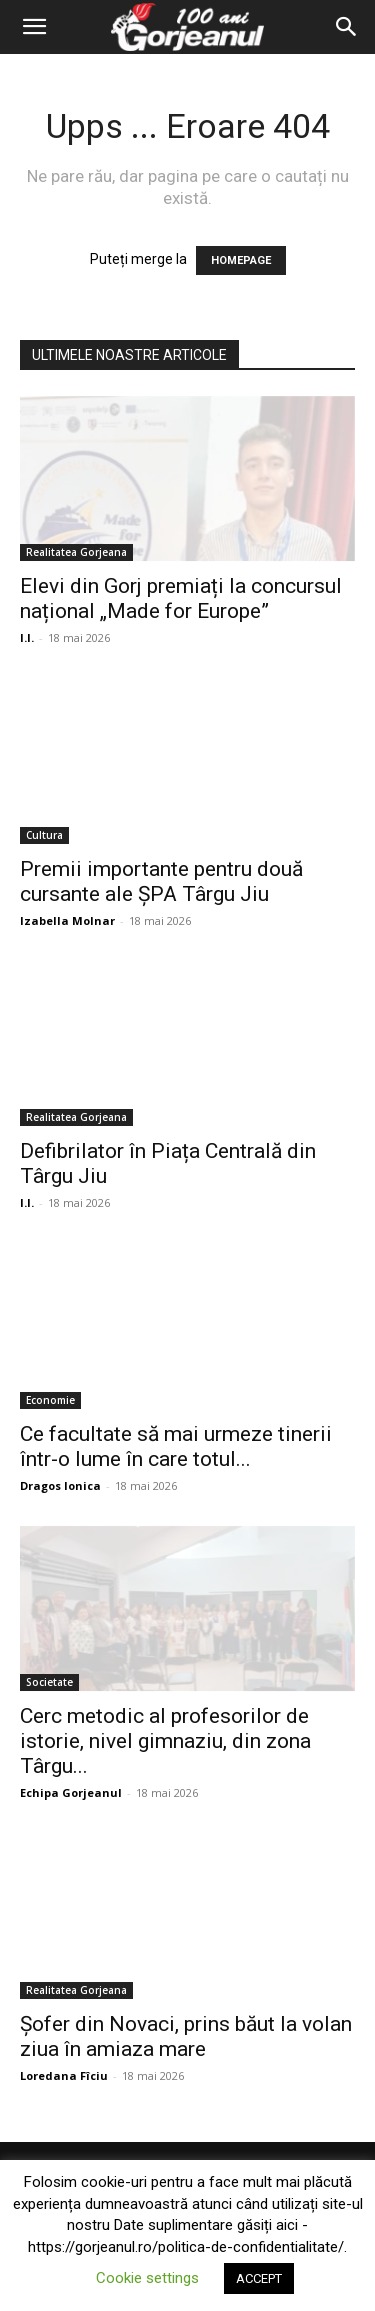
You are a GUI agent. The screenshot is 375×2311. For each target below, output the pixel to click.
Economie (50, 1400)
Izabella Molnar (67, 920)
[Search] (347, 27)
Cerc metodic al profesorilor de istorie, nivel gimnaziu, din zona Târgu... (165, 1741)
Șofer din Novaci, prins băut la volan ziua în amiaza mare (186, 2036)
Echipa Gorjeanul (71, 1792)
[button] (34, 27)
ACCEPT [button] (259, 2278)
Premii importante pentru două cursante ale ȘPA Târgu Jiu (161, 881)
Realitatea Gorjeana (76, 552)
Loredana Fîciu (64, 2075)
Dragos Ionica (60, 1485)
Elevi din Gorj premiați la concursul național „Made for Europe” (181, 598)
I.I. (27, 637)
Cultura (44, 835)
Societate (49, 1682)
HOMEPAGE (241, 260)
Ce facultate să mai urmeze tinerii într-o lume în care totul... (176, 1446)
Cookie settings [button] (147, 2278)
